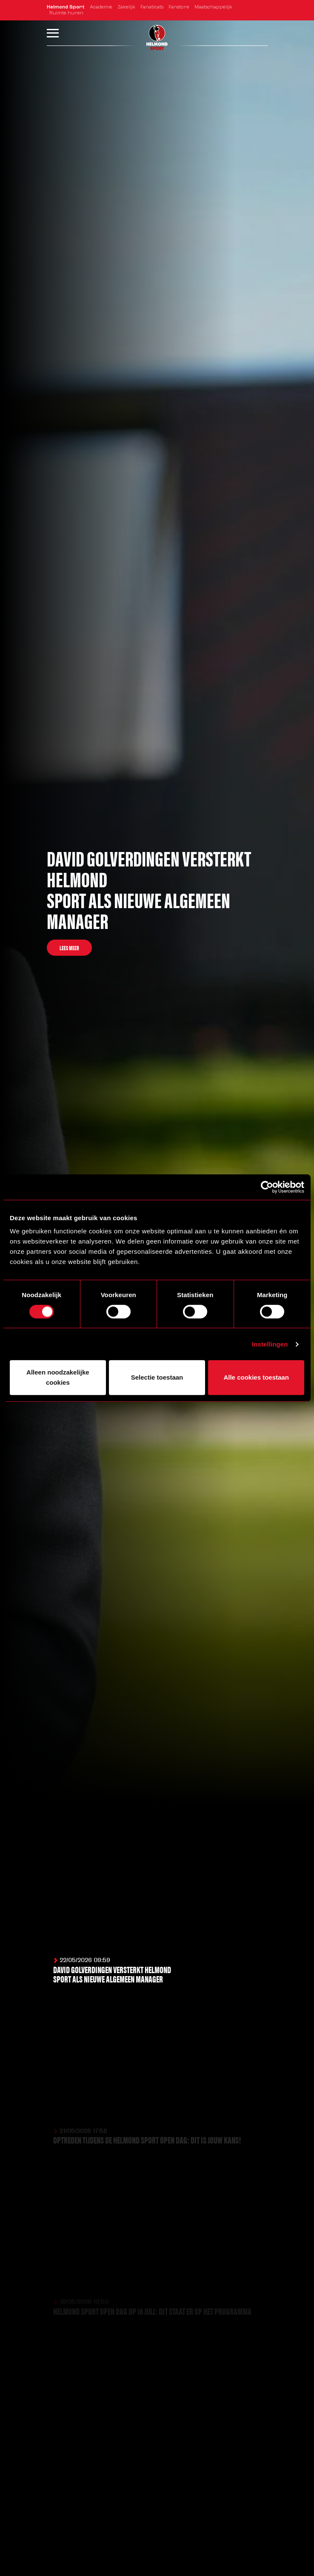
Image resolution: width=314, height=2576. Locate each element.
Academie (101, 7)
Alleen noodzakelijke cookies (57, 1377)
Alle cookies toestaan (255, 1377)
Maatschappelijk (213, 7)
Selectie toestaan (157, 1377)
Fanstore (178, 7)
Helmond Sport (66, 7)
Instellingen (270, 1344)
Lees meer (69, 947)
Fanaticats (151, 7)
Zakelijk (126, 7)
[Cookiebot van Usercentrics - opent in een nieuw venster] (267, 1187)
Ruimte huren (66, 13)
